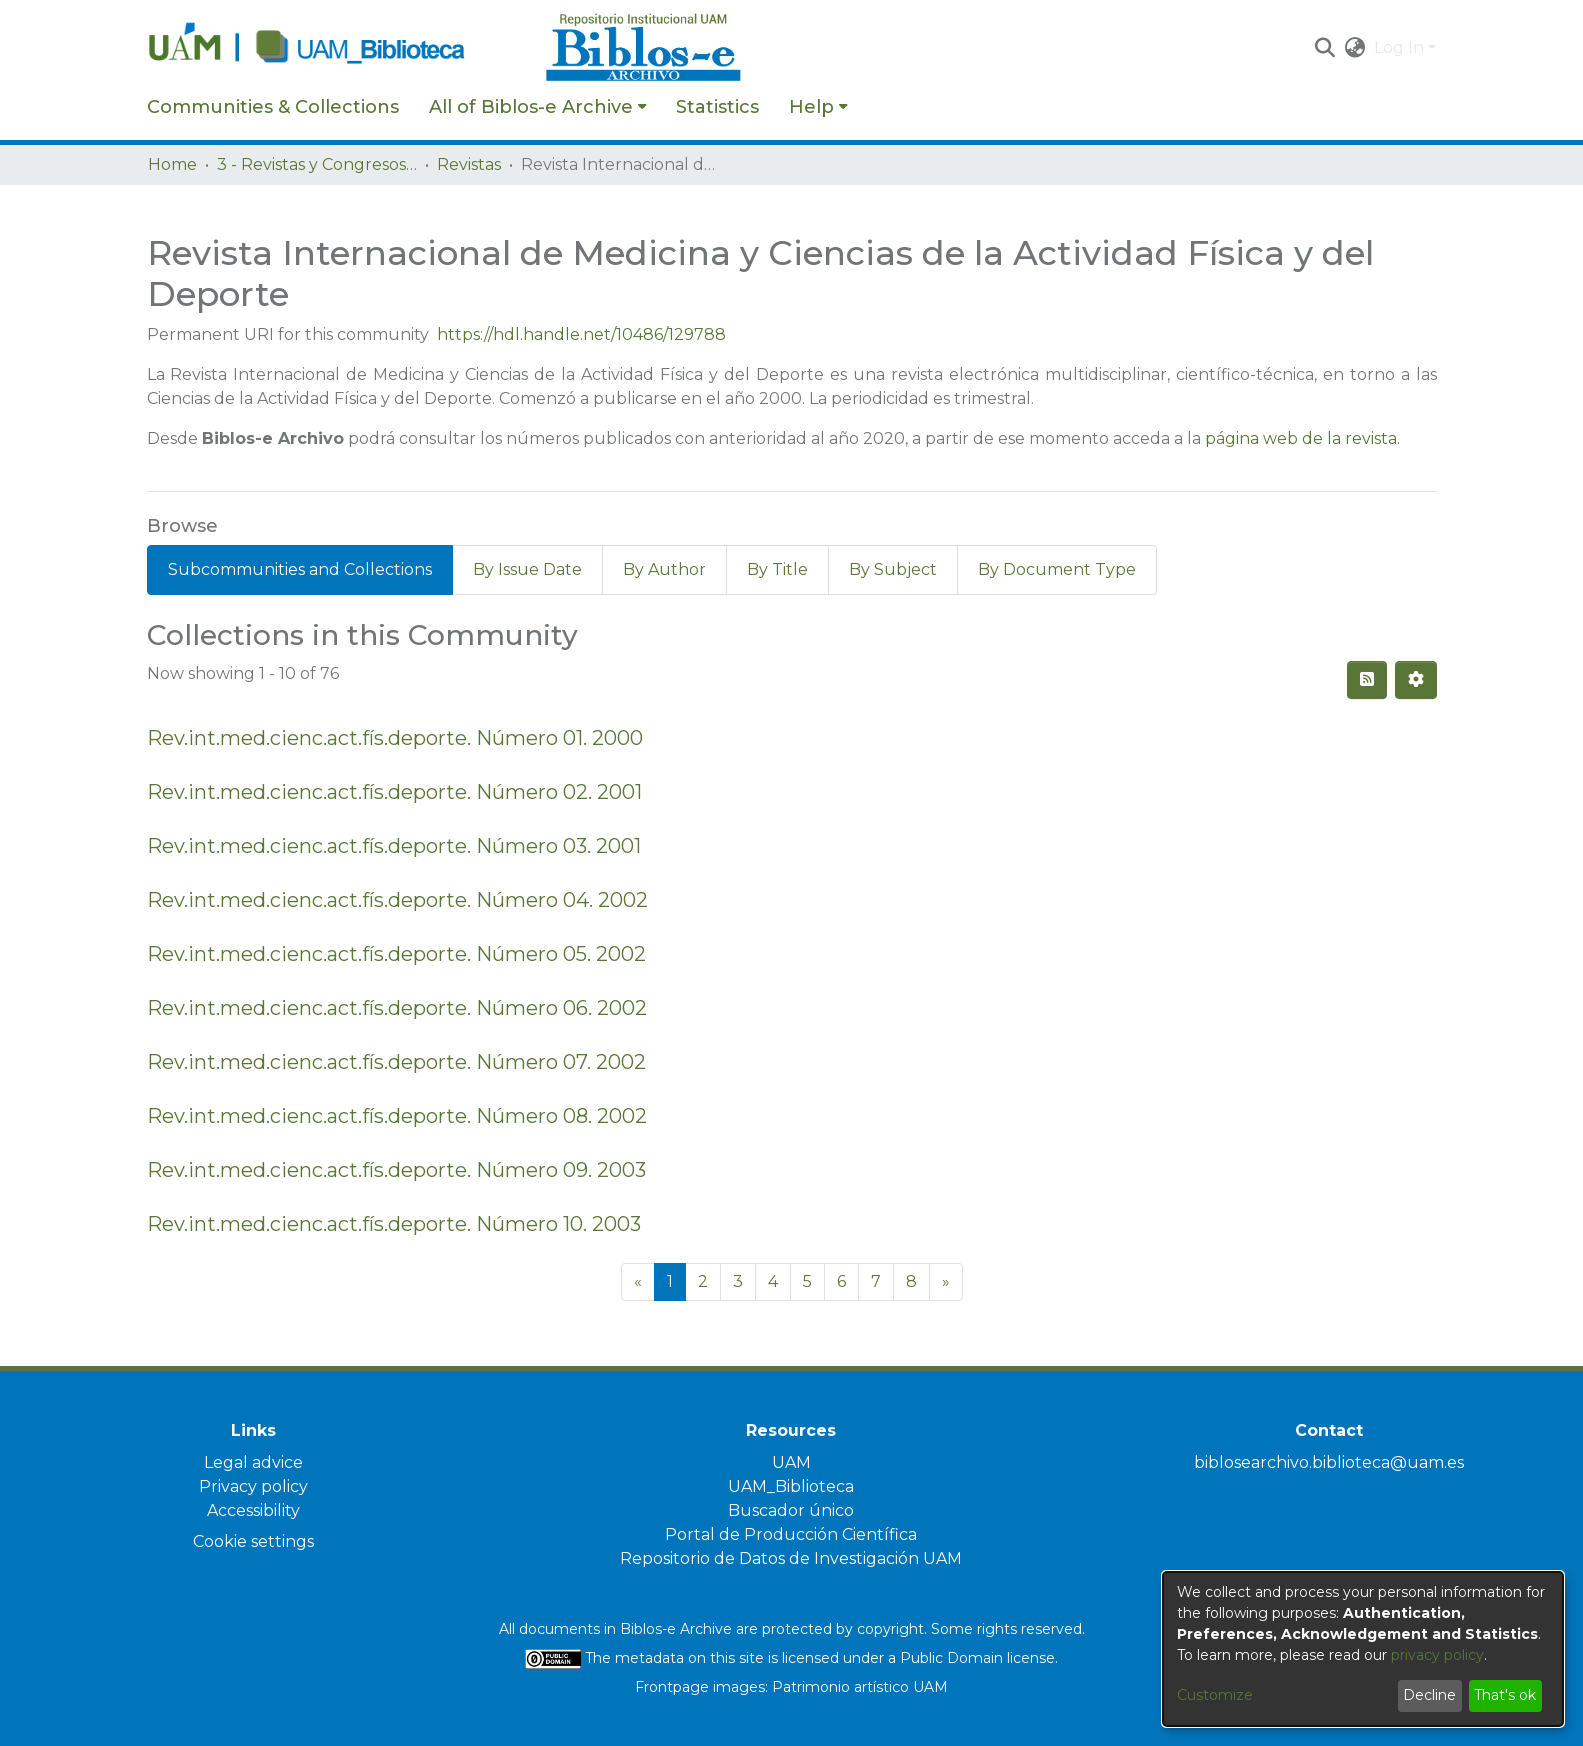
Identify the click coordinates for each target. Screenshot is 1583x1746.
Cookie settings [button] (253, 1541)
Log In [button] (1401, 47)
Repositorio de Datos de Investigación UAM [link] (791, 1558)
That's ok (1505, 1695)
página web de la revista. (1302, 438)
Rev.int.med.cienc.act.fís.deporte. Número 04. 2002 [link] (397, 900)
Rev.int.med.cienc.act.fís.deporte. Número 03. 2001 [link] (394, 846)
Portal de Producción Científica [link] (791, 1534)
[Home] (336, 48)
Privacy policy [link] (253, 1486)
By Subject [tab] (893, 569)
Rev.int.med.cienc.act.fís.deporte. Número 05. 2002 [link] (396, 954)
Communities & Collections (273, 107)
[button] (1325, 48)
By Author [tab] (664, 569)
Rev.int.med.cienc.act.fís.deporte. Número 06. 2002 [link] (397, 1008)
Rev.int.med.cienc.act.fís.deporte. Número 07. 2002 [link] (396, 1062)
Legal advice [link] (253, 1462)
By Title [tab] (777, 569)
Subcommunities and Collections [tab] (300, 569)
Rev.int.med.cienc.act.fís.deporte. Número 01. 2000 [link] (395, 738)
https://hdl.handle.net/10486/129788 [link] (581, 334)
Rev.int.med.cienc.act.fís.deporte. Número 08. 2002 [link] (397, 1116)
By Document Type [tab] (1057, 569)
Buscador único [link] (791, 1510)
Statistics (717, 107)
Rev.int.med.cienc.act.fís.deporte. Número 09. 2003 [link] (396, 1170)
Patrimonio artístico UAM (860, 1687)
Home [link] (172, 164)
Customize (1215, 1695)
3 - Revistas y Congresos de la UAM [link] (317, 164)
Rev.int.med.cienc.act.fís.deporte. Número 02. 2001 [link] (394, 792)
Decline (1429, 1695)
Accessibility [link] (253, 1510)
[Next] (946, 1282)
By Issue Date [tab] (527, 569)
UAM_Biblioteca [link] (791, 1486)
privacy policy (1437, 1655)
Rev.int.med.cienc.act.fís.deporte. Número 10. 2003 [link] (394, 1224)
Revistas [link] (469, 164)
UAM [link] (791, 1462)
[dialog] (1363, 1649)
